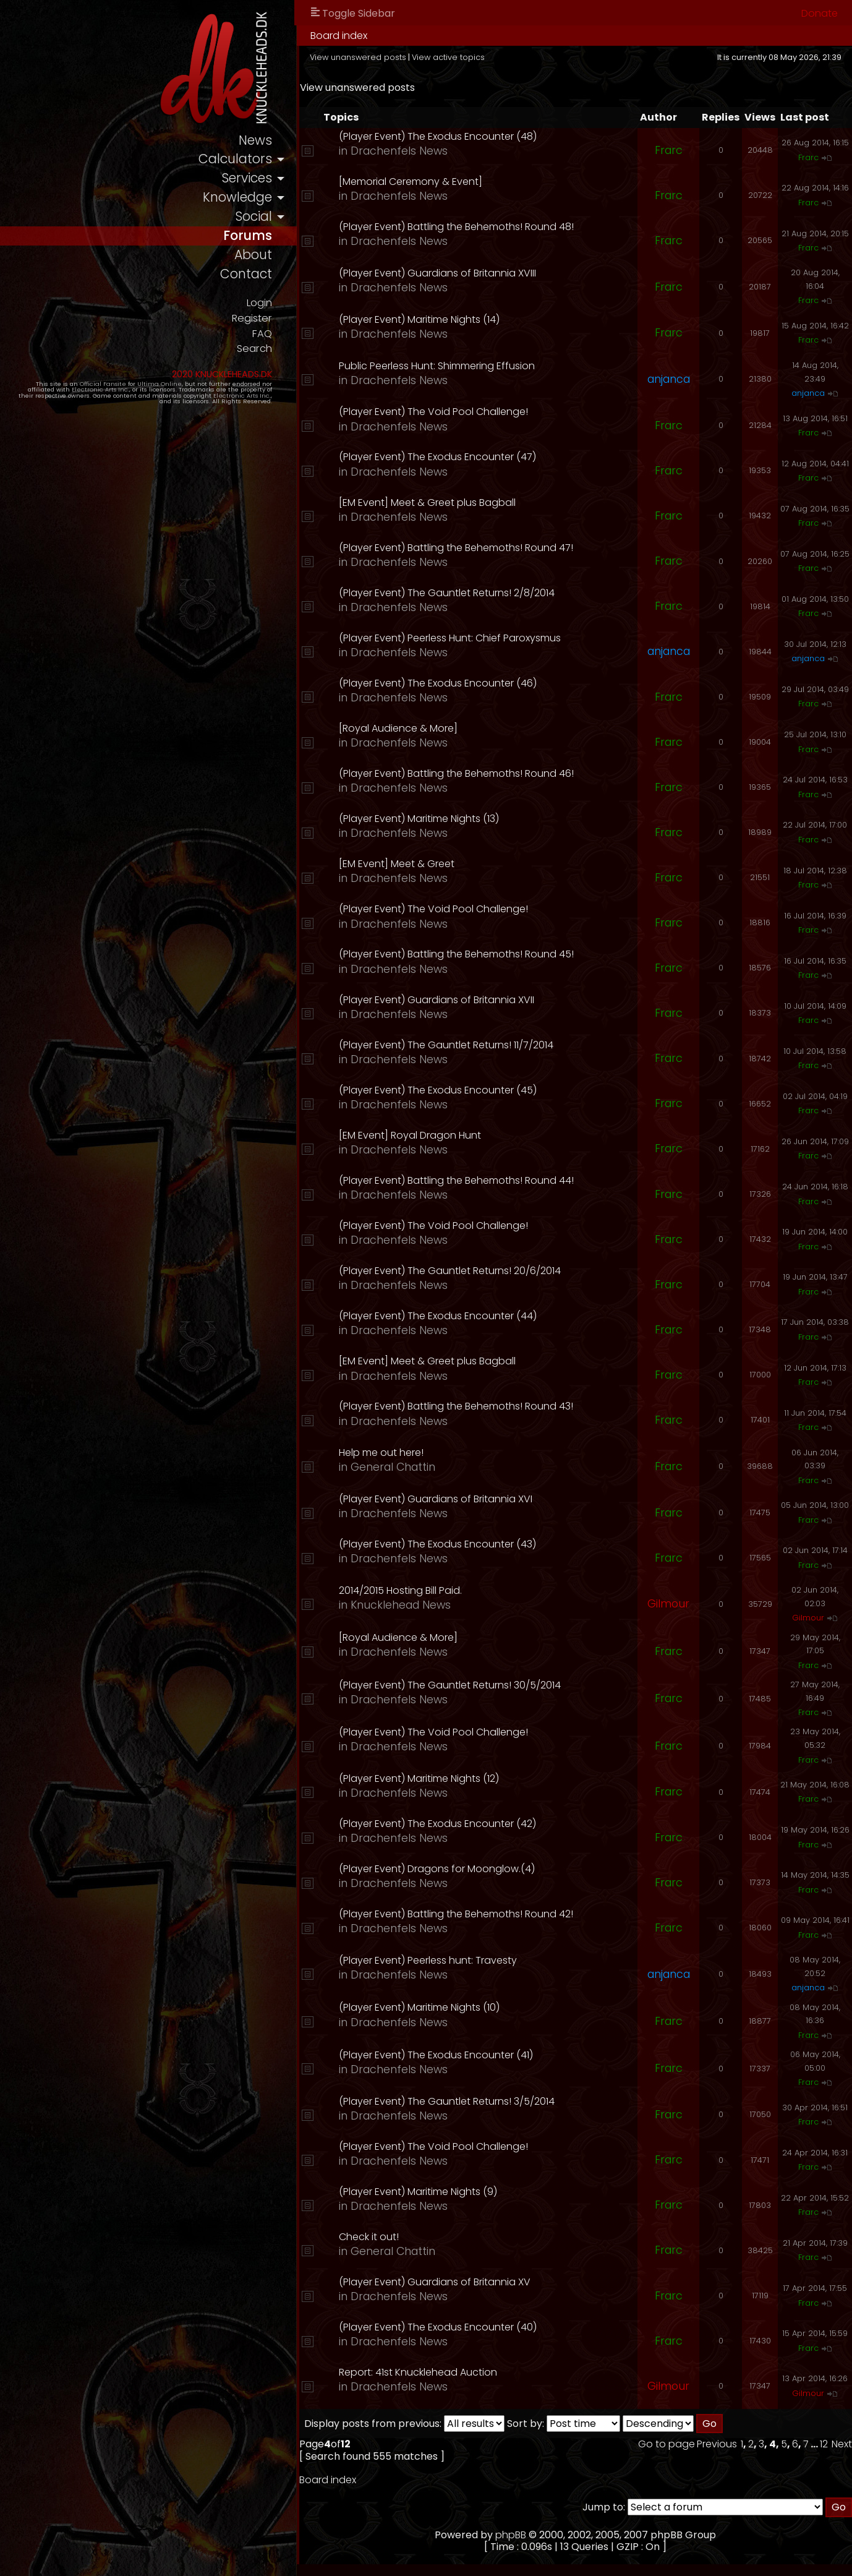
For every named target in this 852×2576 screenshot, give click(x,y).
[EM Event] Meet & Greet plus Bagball (439, 502)
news (267, 141)
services (259, 179)
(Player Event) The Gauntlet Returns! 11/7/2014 (458, 1045)
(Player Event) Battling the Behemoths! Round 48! (468, 227)
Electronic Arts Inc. (63, 391)
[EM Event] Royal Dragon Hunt (422, 1135)
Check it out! (381, 2237)
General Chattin (405, 1467)
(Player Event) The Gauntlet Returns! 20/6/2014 (462, 1271)
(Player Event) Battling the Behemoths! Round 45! (468, 954)
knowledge (249, 198)
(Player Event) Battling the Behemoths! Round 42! (468, 1914)
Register (263, 319)
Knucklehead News (413, 1605)
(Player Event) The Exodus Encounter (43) (449, 1544)
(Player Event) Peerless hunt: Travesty (440, 1960)
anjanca (668, 379)
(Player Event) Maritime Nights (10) (431, 2007)
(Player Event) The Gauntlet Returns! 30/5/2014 (462, 1685)
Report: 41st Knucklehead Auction (430, 2372)
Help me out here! (393, 1452)
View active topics (460, 57)
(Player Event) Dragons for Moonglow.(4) (449, 1869)
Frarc (669, 150)
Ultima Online (143, 385)
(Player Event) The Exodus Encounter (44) (450, 1316)
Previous (717, 2444)
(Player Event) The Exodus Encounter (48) (450, 136)
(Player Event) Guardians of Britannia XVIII (449, 273)
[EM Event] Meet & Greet (409, 864)
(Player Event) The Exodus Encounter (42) (449, 1823)
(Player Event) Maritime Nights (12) (431, 1778)
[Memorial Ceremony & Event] (423, 181)
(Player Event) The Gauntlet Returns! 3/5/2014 (459, 2101)
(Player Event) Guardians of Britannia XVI (448, 1499)
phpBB (517, 2535)
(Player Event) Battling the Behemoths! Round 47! (468, 548)
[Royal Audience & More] (410, 728)
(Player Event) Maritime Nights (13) (431, 818)
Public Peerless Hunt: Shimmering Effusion (449, 366)
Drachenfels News (411, 150)
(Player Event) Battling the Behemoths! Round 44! (468, 1180)
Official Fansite (87, 385)
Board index (351, 35)
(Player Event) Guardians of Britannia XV (447, 2282)
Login (270, 304)
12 (824, 2444)
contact (258, 276)
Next (842, 2444)
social (265, 217)
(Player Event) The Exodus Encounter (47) (449, 457)
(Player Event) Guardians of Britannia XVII (449, 1000)
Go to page (666, 2444)
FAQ (274, 335)
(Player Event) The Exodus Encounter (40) (450, 2327)
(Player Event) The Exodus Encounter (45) (450, 1090)
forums (260, 237)
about (265, 256)
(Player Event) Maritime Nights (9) (430, 2191)
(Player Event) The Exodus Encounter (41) (448, 2055)
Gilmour (668, 1603)
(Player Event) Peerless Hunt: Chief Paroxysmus (462, 638)
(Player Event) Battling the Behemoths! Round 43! (468, 1406)
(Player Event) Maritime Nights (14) (431, 319)
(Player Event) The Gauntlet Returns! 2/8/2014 (459, 593)
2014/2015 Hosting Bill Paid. (412, 1590)
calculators (247, 160)
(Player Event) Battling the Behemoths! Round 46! (468, 773)
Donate (819, 13)
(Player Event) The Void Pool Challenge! (445, 411)
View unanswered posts (370, 57)
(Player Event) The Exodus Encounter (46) (450, 683)
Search (266, 350)
